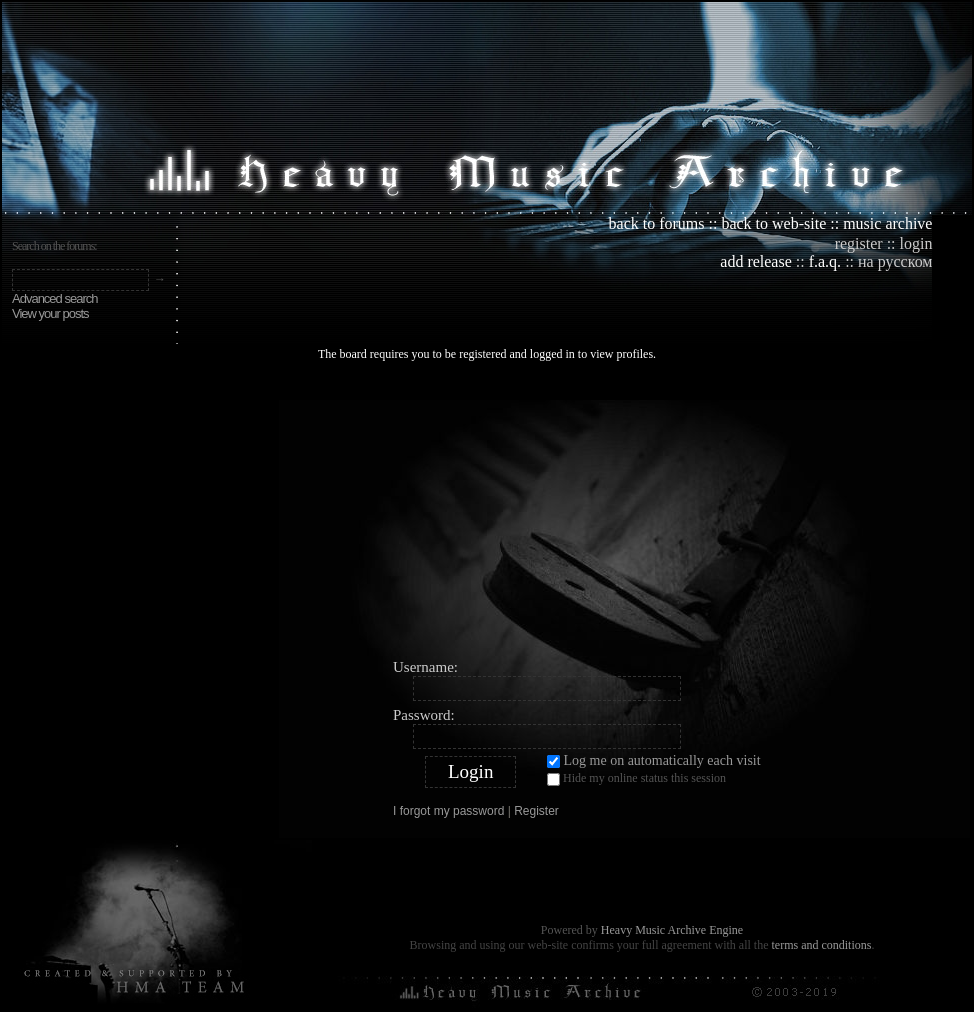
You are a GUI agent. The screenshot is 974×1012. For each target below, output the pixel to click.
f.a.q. (825, 261)
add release (756, 261)
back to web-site (773, 223)
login (916, 243)
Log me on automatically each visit (654, 760)
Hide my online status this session (636, 778)
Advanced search (54, 298)
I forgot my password (448, 811)
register (859, 243)
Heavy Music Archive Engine (672, 930)
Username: (425, 667)
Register (536, 811)
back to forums (657, 223)
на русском (895, 261)
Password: (424, 715)
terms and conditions (821, 945)
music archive (887, 223)
